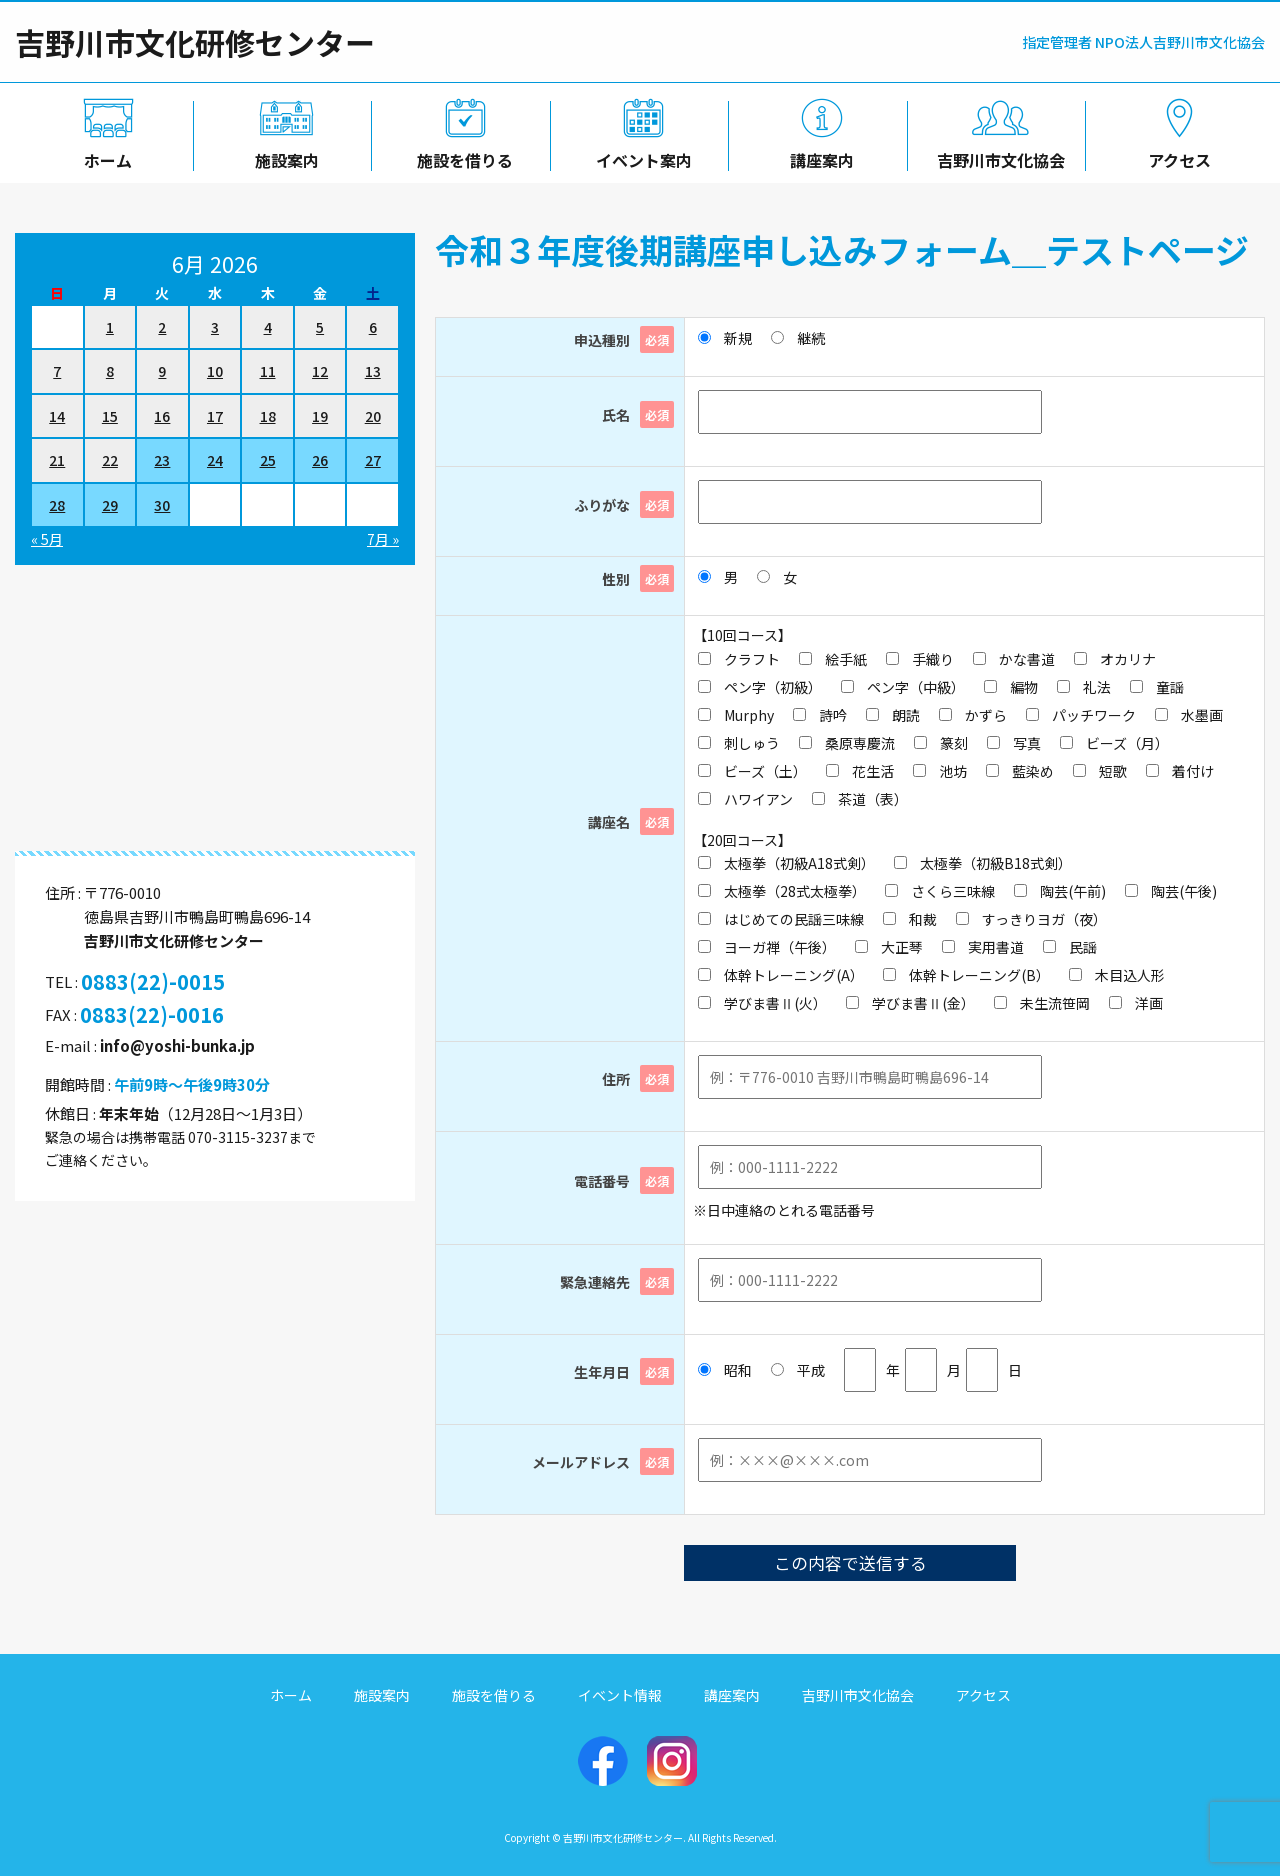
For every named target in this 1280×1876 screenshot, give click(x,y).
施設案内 (283, 157)
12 (320, 371)
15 (110, 416)
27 (373, 460)
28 (57, 505)
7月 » (383, 539)
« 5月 (47, 539)
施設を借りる (461, 157)
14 (57, 416)
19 (320, 416)
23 (162, 460)
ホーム (104, 157)
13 (373, 371)
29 (110, 505)
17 (215, 416)
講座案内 (819, 157)
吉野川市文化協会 (997, 157)
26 (320, 460)
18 (268, 416)
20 (373, 416)
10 (215, 371)
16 (162, 416)
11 (268, 371)
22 (110, 460)
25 (268, 460)
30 (162, 505)
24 (215, 460)
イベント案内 (640, 157)
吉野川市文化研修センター (195, 42)
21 (57, 460)
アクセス (1175, 157)
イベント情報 (620, 1695)
